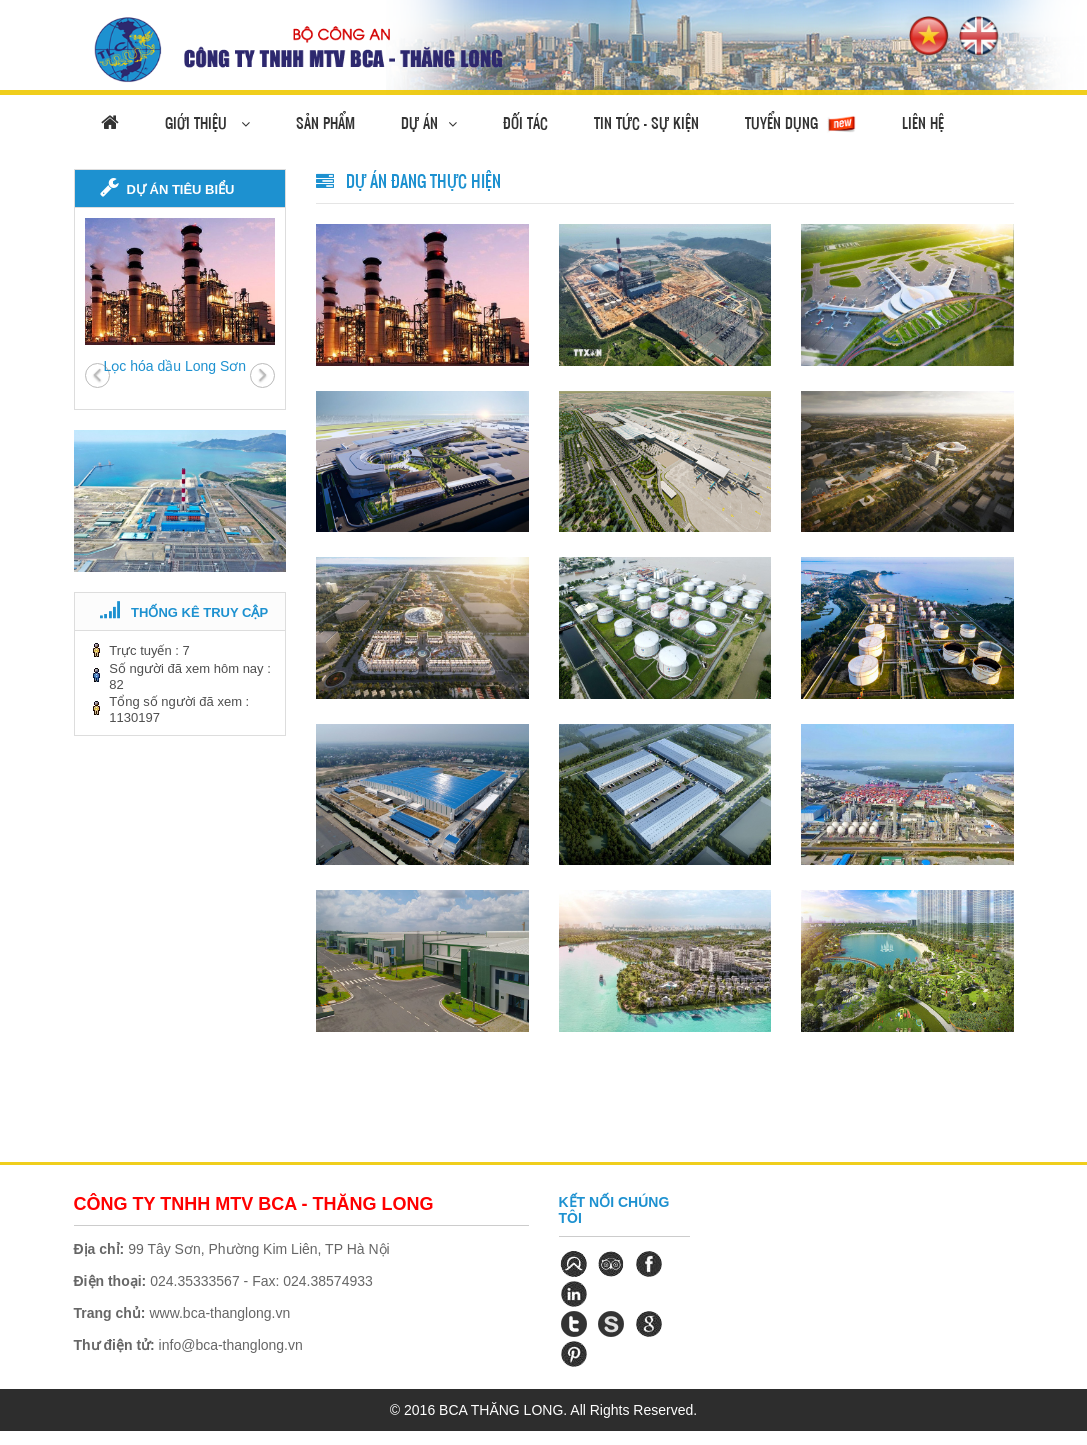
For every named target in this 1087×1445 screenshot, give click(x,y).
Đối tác (525, 123)
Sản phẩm (325, 123)
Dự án (429, 123)
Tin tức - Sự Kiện (646, 123)
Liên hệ (923, 123)
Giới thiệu (207, 123)
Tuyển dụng (801, 123)
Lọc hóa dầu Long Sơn (175, 366)
